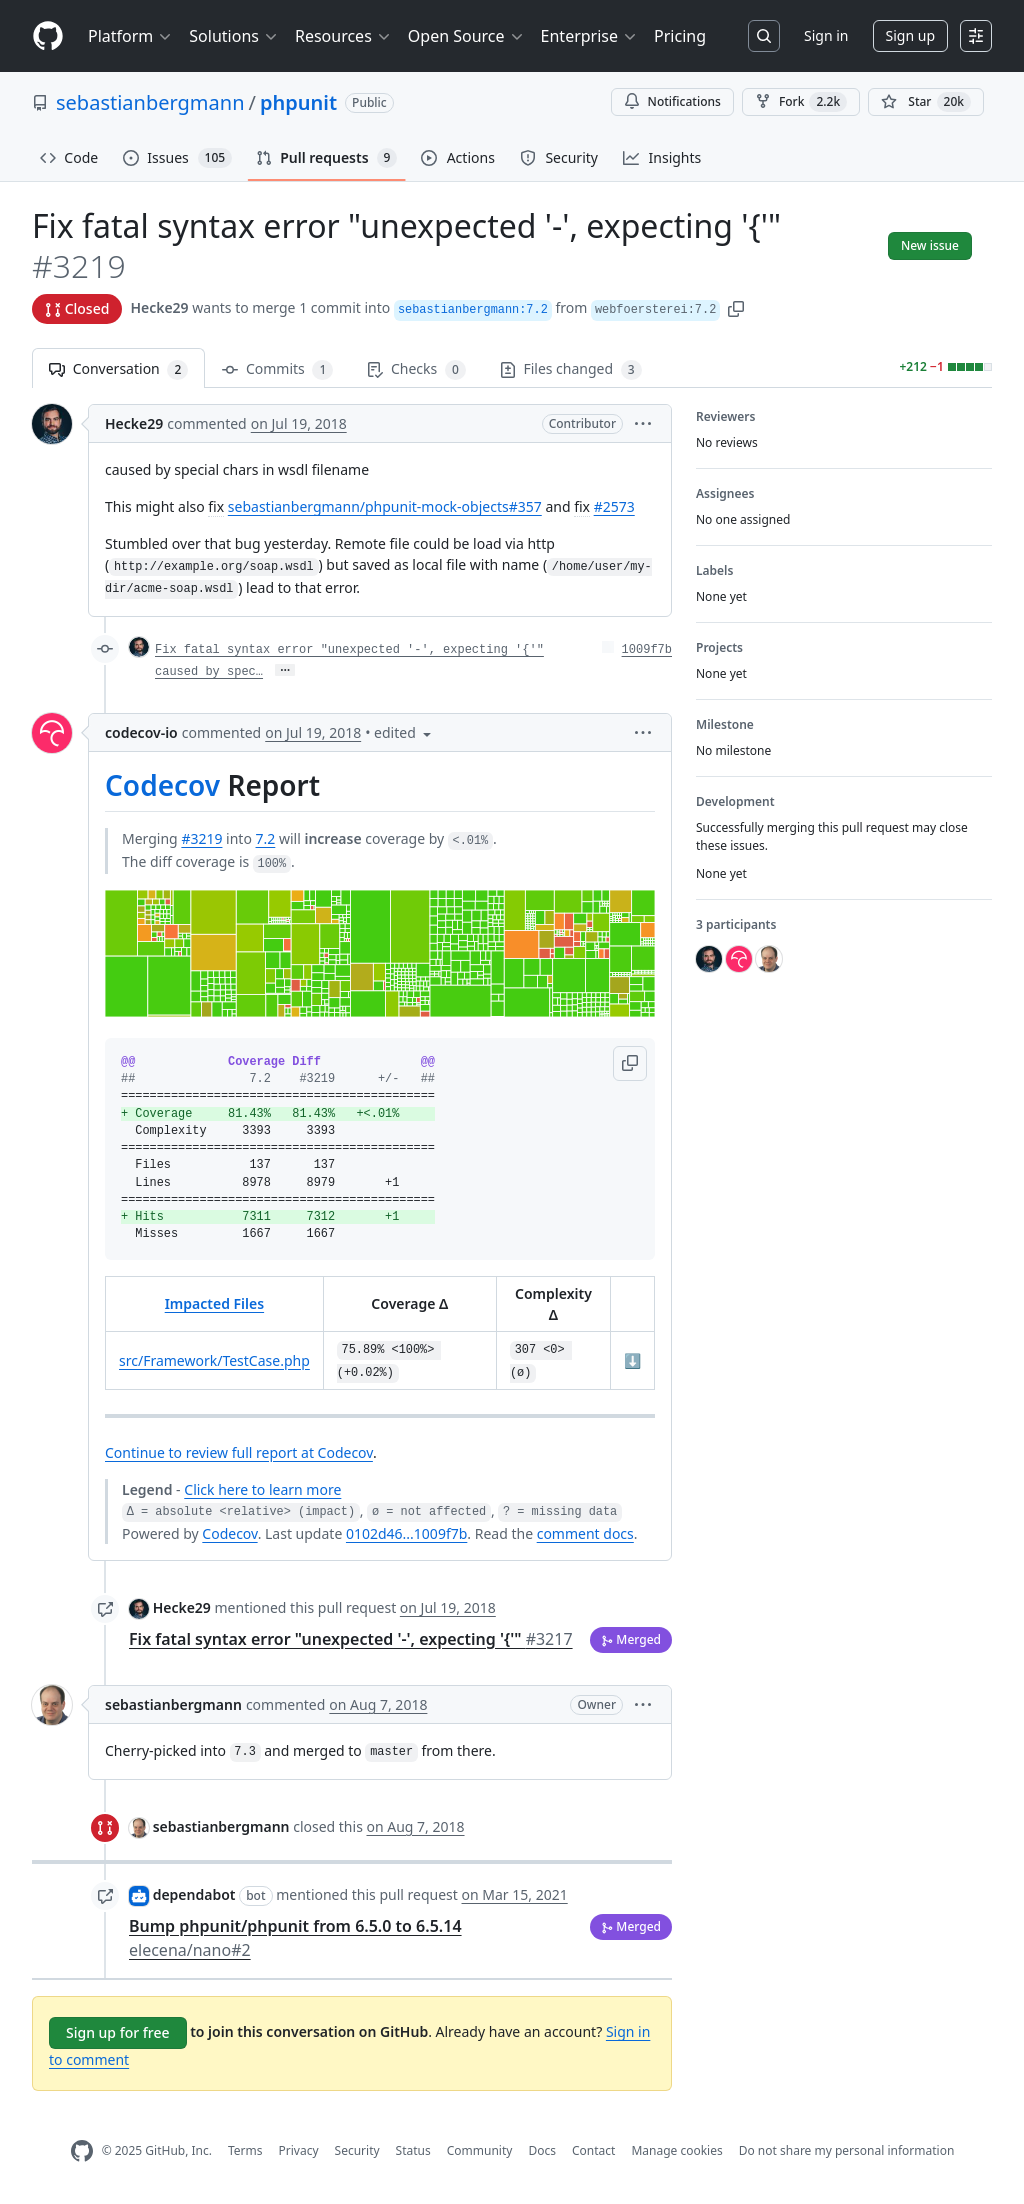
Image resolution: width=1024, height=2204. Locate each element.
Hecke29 (159, 307)
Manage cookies (676, 2150)
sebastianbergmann (150, 102)
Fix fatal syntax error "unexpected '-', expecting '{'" (351, 1639)
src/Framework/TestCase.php (214, 1360)
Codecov (162, 785)
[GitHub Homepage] (82, 2151)
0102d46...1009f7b (406, 1533)
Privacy (299, 2150)
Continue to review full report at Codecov (239, 1452)
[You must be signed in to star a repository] (926, 102)
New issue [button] (930, 245)
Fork (801, 102)
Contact (593, 2150)
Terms (245, 2150)
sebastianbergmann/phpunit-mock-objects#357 (385, 506)
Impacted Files (214, 1303)
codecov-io (141, 732)
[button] (736, 307)
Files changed (571, 369)
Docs (542, 2150)
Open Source (466, 36)
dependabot (194, 1894)
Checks (416, 369)
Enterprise (589, 36)
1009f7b (647, 650)
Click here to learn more (262, 1489)
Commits (277, 369)
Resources (343, 36)
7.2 (266, 838)
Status (413, 2150)
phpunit (298, 102)
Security (357, 2150)
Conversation (118, 369)
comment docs (585, 1533)
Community (480, 2150)
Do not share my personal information (847, 2150)
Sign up (910, 35)
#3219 (201, 838)
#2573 (614, 506)
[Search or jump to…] (764, 36)
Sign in (826, 35)
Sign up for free (118, 2032)
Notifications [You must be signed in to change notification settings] (672, 101)
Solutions (234, 36)
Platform (130, 36)
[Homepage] (48, 36)
